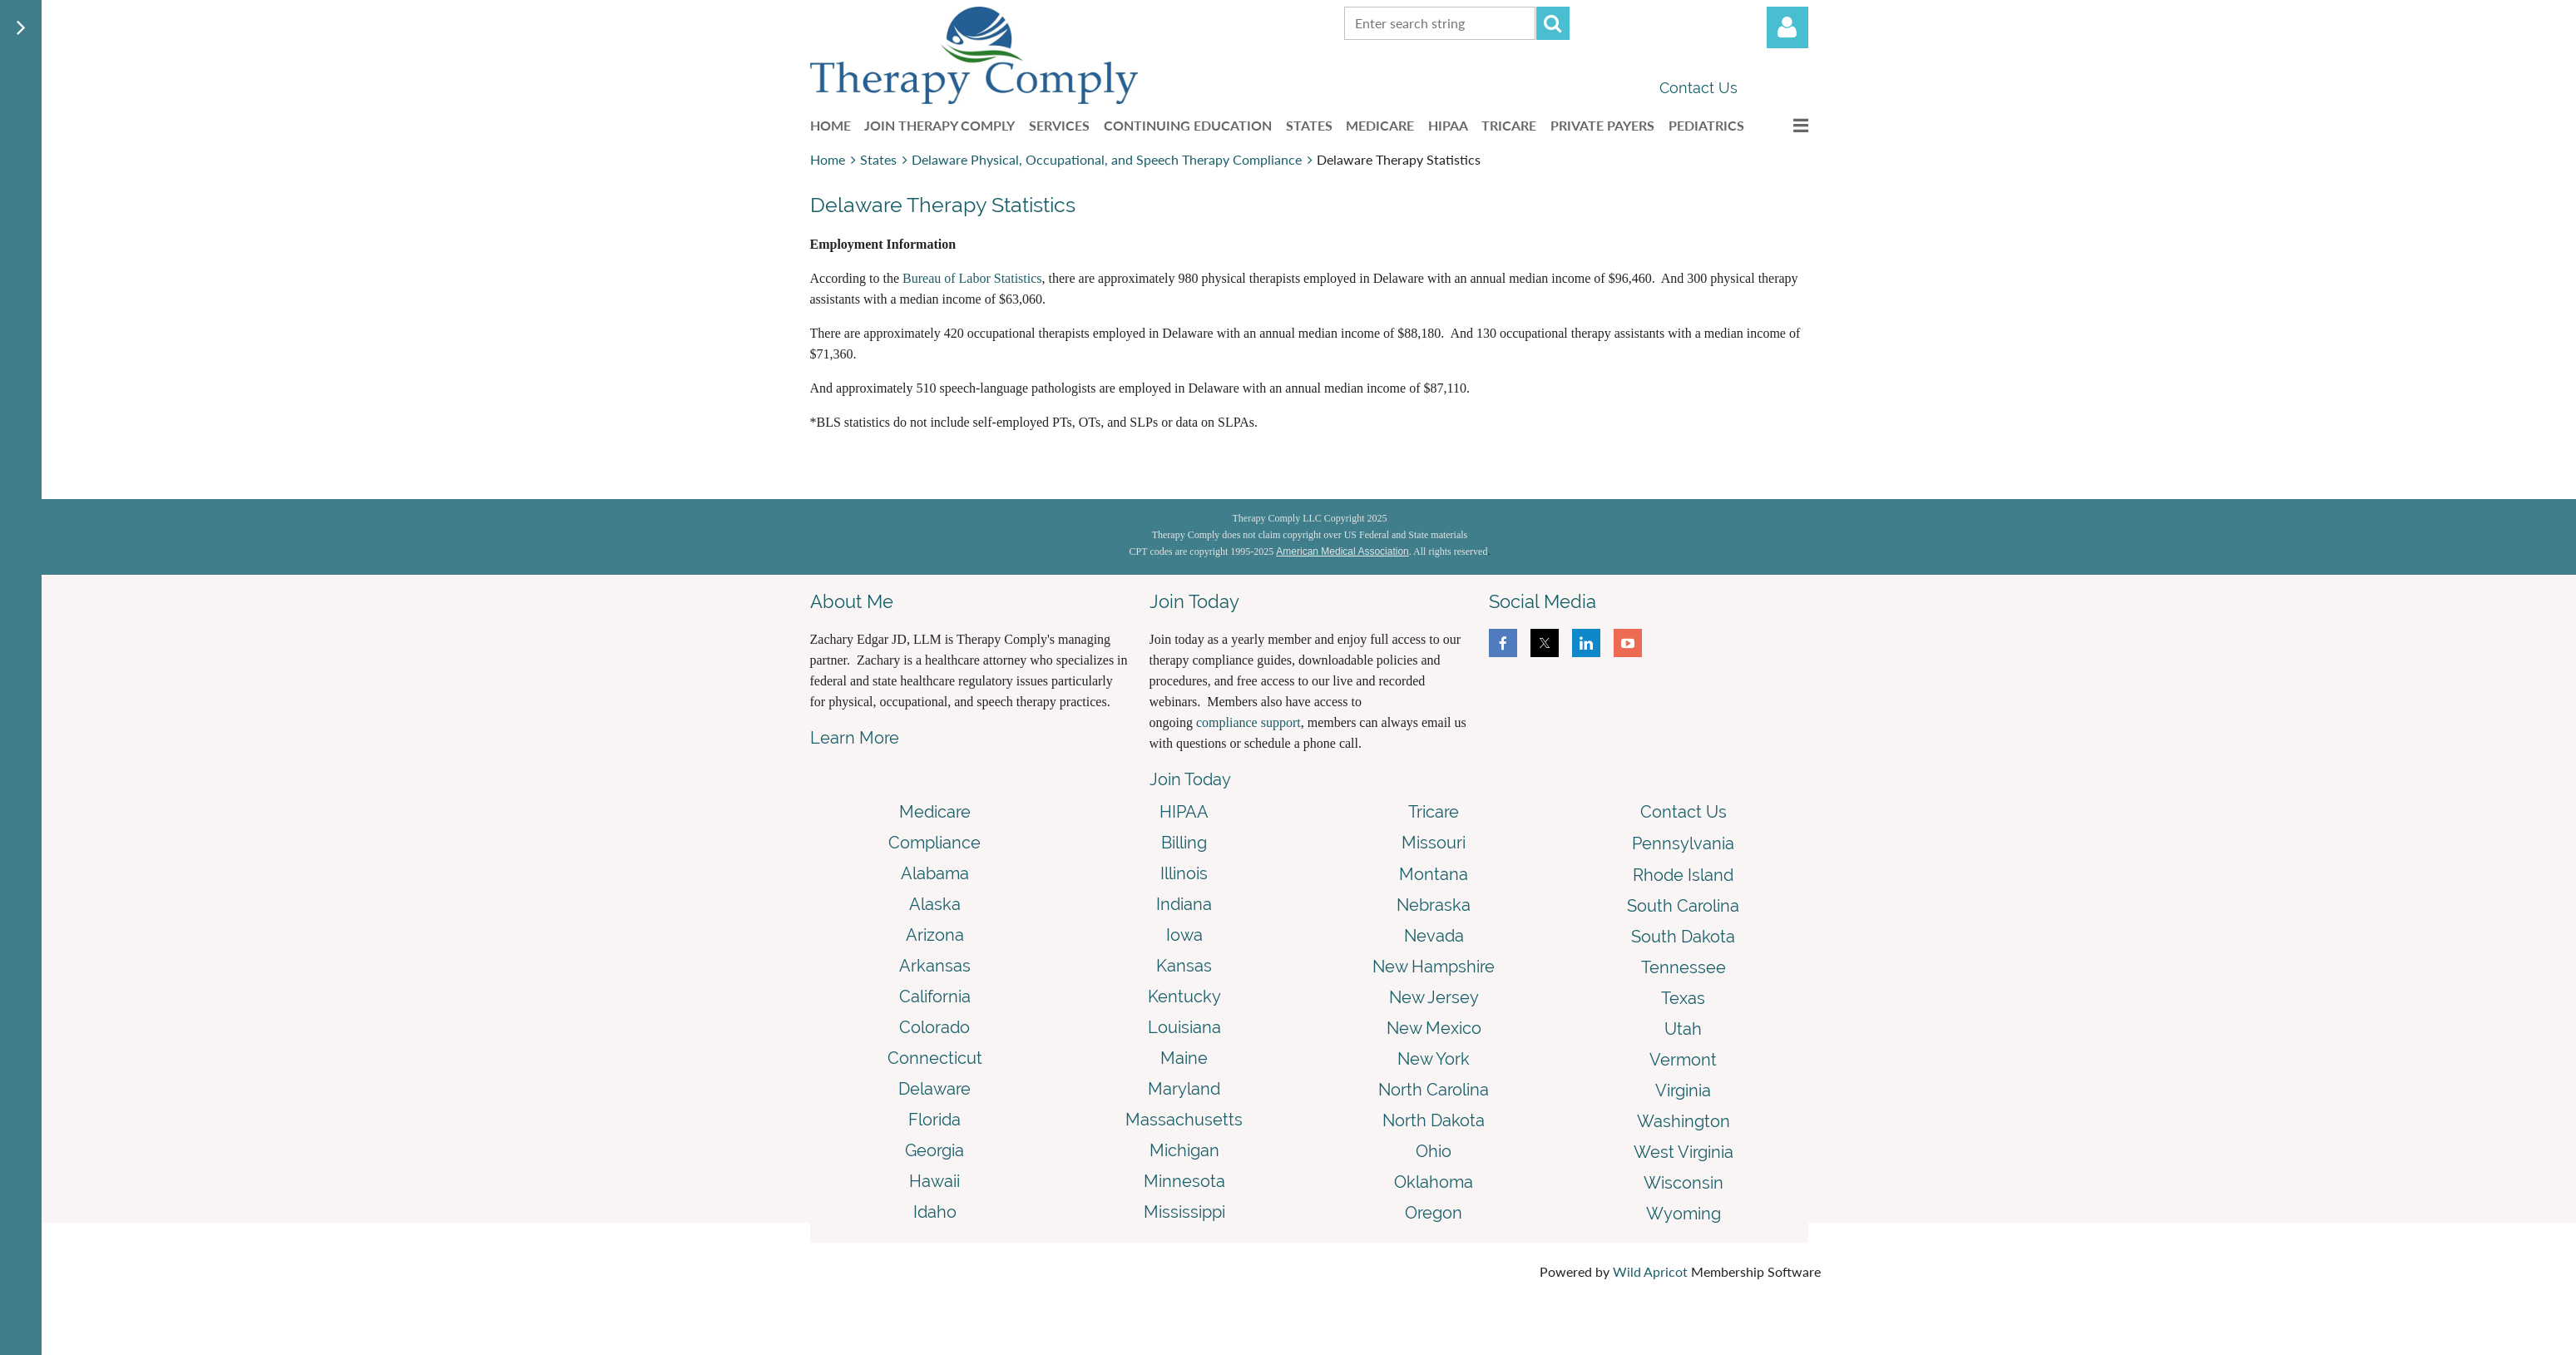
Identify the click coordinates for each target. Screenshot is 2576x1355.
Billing (1184, 843)
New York (1433, 1059)
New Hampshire (1433, 967)
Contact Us (1698, 87)
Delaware (934, 1089)
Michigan (1184, 1150)
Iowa (1184, 935)
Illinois (1184, 873)
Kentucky (1184, 996)
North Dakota (1433, 1120)
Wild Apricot (1650, 1271)
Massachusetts (1184, 1120)
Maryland (1184, 1089)
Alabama (935, 873)
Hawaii (934, 1181)
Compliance (934, 843)
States (878, 159)
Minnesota (1184, 1181)
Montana (1433, 874)
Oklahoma (1433, 1182)
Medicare (935, 812)
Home (827, 159)
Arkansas (935, 966)
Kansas (1184, 966)
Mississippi (1184, 1212)
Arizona (935, 935)
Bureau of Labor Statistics (972, 278)
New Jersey (1434, 997)
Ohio (1433, 1151)
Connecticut (935, 1058)
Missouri (1434, 843)
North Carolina (1433, 1090)
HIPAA (1184, 812)
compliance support (1248, 722)
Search (1553, 23)
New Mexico (1434, 1028)
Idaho (935, 1212)
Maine (1184, 1058)
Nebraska (1434, 905)
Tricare (1433, 812)
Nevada (1434, 936)
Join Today (1190, 779)
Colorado (934, 1027)
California (935, 996)
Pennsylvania (1683, 843)
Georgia (934, 1150)
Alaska (935, 904)
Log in (1787, 27)
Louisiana (1184, 1027)
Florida (934, 1120)
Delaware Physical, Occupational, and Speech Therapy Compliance (1107, 159)
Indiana (1184, 904)
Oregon (1433, 1213)
